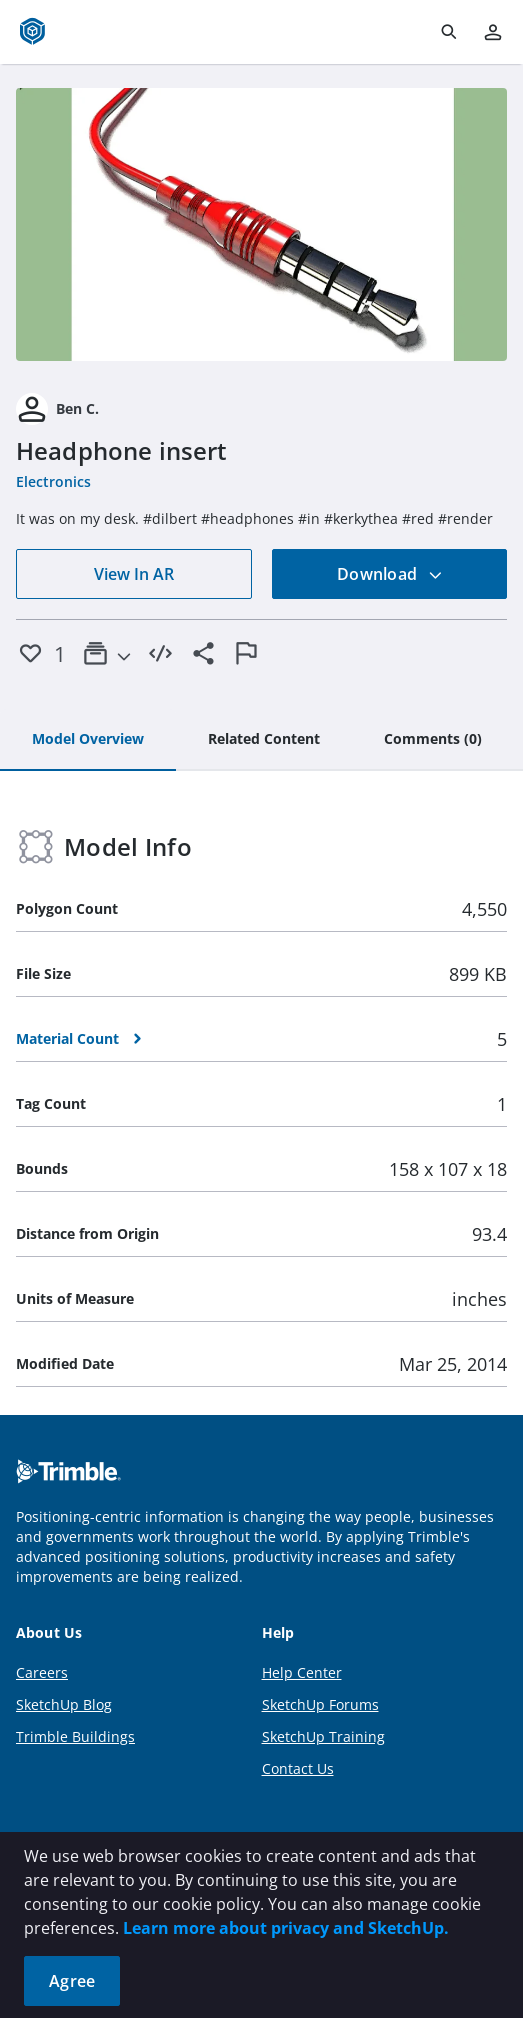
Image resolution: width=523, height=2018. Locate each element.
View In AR (134, 574)
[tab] (88, 740)
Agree (72, 1981)
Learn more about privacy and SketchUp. (286, 1928)
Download (390, 574)
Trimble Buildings (75, 1736)
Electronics (53, 481)
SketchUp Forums (320, 1704)
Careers (42, 1672)
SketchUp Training (323, 1736)
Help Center (302, 1672)
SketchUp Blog (64, 1704)
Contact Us (298, 1768)
